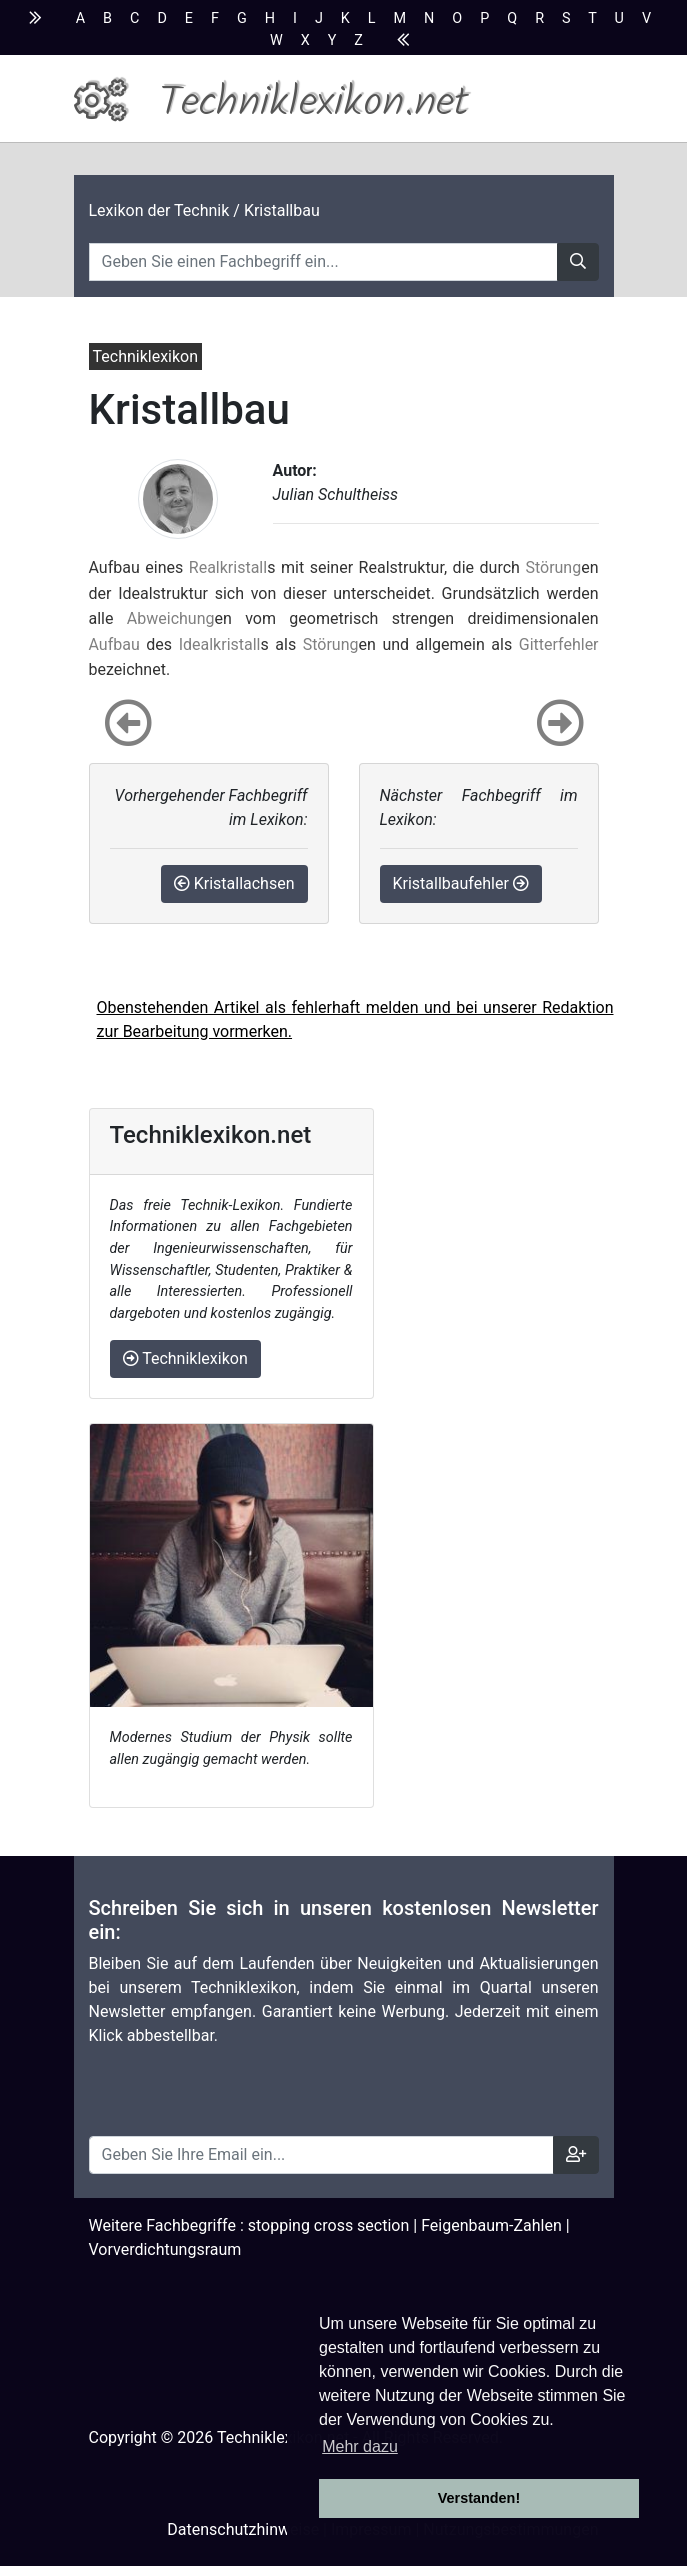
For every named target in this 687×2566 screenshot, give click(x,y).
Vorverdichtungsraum (165, 2249)
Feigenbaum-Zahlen (491, 2225)
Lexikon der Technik (159, 210)
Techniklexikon (185, 1358)
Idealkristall (220, 644)
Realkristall (228, 567)
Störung (553, 567)
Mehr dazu (360, 2446)
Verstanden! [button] (479, 2498)
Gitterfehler (559, 644)
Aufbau (114, 644)
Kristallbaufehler (461, 883)
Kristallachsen (234, 883)
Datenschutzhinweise (243, 2529)
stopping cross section (329, 2225)
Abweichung (171, 618)
